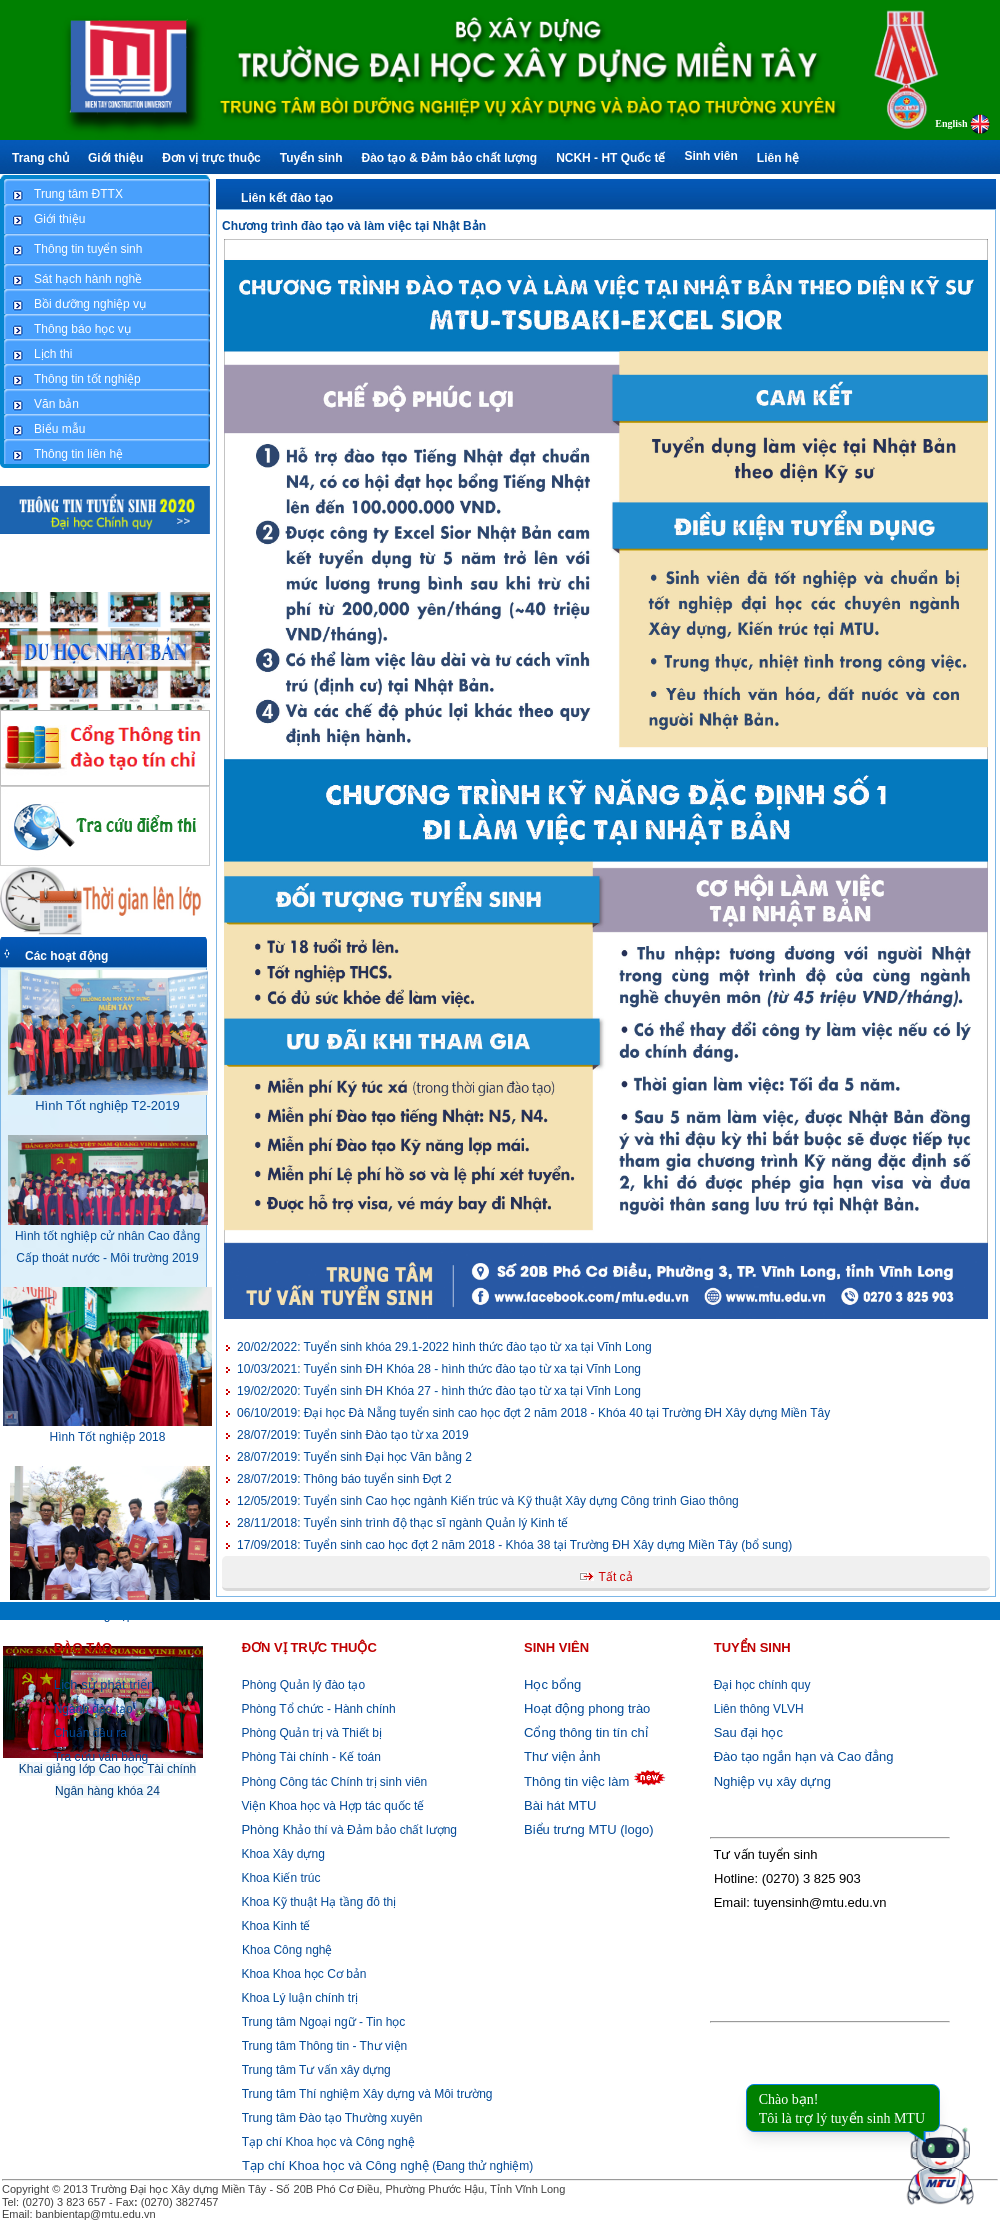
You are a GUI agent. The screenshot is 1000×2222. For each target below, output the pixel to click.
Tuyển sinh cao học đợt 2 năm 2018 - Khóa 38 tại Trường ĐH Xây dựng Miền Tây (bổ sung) (514, 1545)
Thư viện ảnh (562, 1756)
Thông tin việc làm (576, 1781)
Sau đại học (748, 1732)
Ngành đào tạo (93, 1709)
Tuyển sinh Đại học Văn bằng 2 (354, 1457)
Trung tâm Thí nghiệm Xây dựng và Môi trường (367, 2094)
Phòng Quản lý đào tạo (303, 1685)
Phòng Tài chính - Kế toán (309, 1757)
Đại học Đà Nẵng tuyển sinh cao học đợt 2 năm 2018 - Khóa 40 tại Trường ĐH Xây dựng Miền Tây (533, 1413)
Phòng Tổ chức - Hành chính (317, 1709)
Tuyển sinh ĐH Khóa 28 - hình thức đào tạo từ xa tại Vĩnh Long (439, 1369)
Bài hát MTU (560, 1805)
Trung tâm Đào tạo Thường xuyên (332, 2118)
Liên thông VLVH (759, 1709)
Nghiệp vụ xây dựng (772, 1781)
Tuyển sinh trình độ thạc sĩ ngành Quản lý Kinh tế (402, 1523)
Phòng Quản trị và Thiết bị (310, 1733)
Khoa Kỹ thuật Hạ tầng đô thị (317, 1902)
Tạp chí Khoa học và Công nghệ (328, 2142)
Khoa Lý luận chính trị (298, 1998)
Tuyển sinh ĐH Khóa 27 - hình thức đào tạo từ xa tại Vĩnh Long (439, 1391)
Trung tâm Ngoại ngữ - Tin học (324, 2022)
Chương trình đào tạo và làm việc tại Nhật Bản (354, 226)
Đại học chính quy (762, 1685)
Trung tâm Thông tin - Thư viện (325, 2046)
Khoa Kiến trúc (279, 1878)
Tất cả (616, 1577)
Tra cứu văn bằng (101, 1757)
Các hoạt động (66, 956)
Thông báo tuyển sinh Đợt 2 (344, 1479)
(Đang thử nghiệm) (387, 2166)
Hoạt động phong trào (587, 1708)
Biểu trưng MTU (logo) (588, 1829)
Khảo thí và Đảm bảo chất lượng (347, 1830)
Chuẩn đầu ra (90, 1733)
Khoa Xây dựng (281, 1854)
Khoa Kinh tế (274, 1926)
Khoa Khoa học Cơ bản (302, 1974)
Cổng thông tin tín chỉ (586, 1732)
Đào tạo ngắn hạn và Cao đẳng (804, 1756)
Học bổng (552, 1684)
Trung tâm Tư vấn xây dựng (316, 2070)
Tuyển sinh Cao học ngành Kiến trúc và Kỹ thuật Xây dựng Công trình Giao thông (488, 1501)
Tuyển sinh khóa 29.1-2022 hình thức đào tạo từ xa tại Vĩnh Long (444, 1347)
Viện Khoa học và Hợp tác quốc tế (331, 1806)
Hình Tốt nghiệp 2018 (108, 1437)
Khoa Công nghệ (287, 1950)
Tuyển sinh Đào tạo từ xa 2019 (353, 1435)
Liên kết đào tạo (287, 198)
